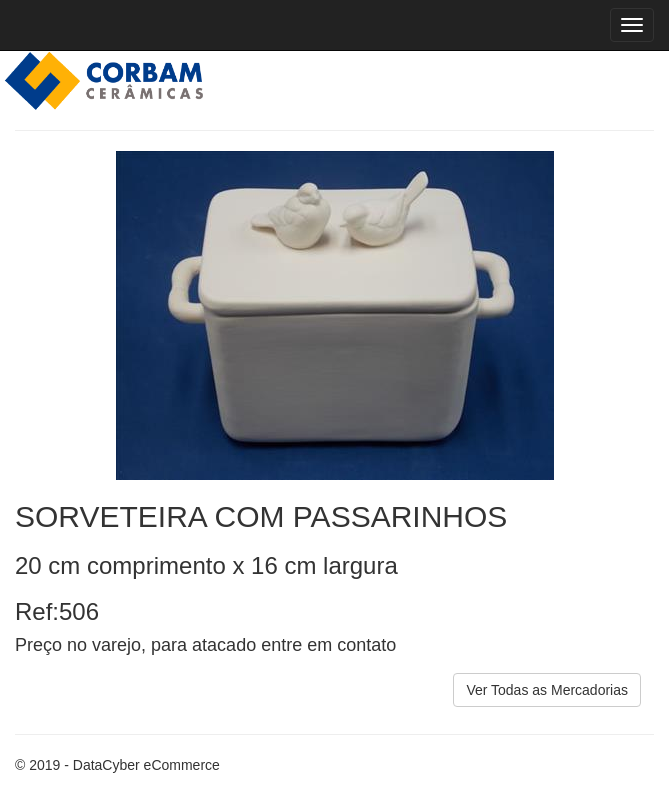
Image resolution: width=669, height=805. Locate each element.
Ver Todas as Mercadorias (547, 690)
